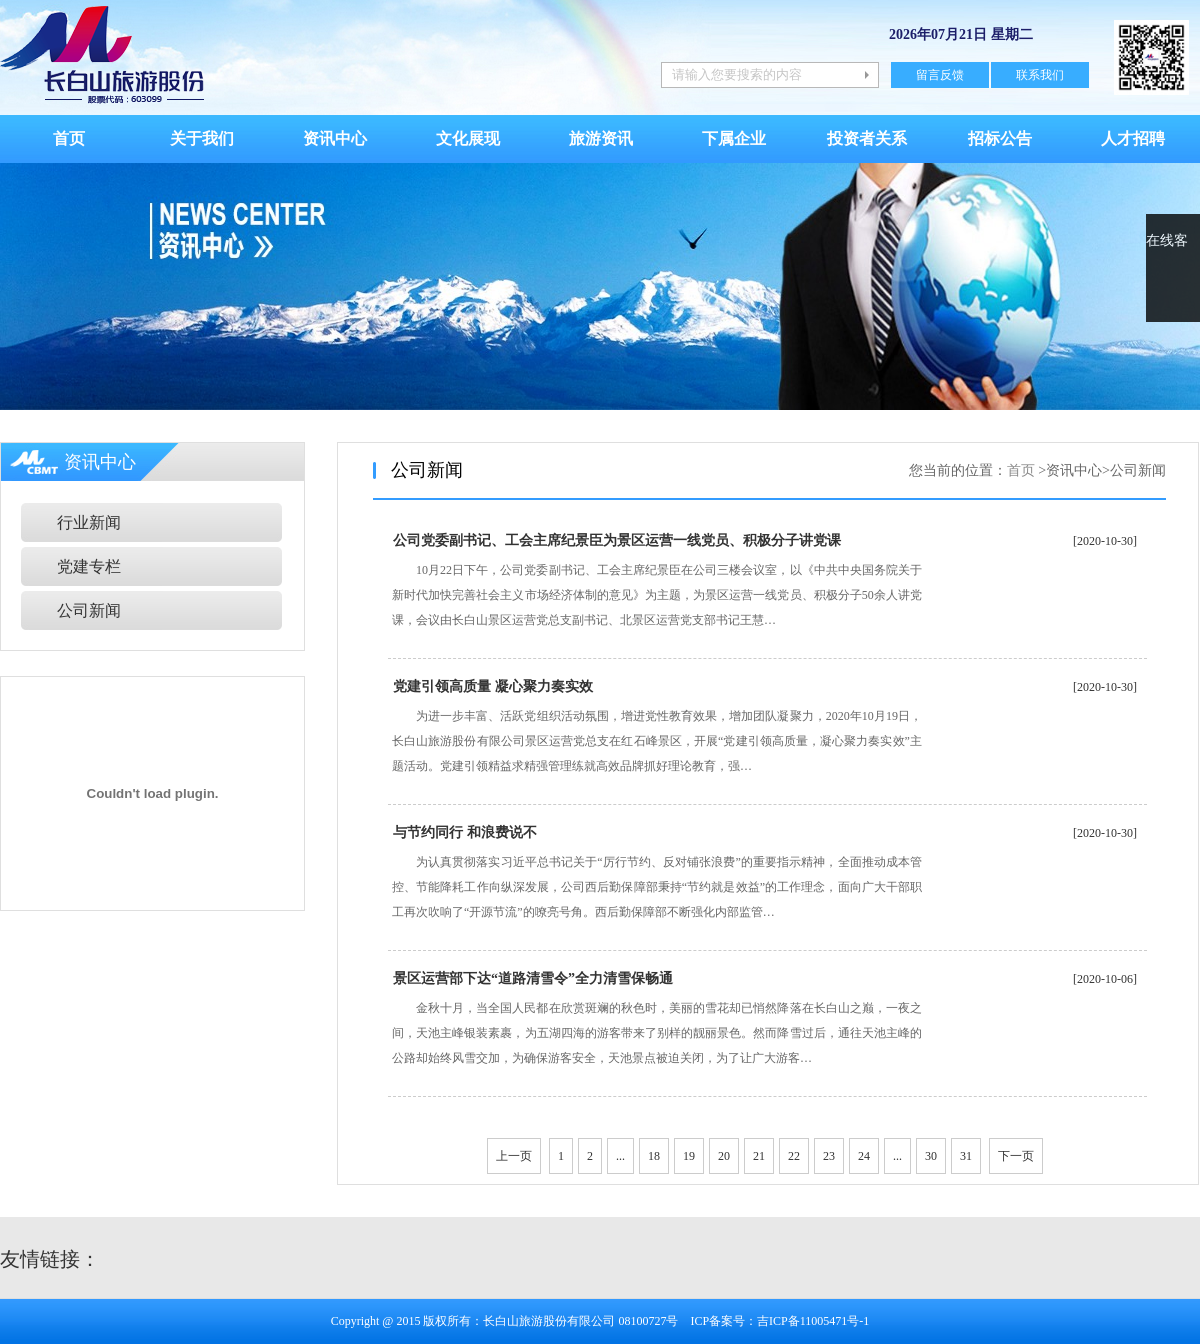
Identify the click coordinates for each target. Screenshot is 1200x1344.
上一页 (514, 1156)
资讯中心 (335, 138)
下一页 (1016, 1156)
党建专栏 (89, 566)
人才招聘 (1133, 138)
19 (689, 1156)
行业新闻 (89, 522)
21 (759, 1156)
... (620, 1156)
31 (966, 1156)
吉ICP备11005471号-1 (813, 1321)
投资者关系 (867, 138)
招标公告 (1000, 138)
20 (724, 1156)
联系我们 (1040, 75)
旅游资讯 (601, 138)
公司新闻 (89, 610)
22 (794, 1156)
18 (654, 1156)
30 (931, 1156)
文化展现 (468, 138)
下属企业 (734, 138)
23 (829, 1156)
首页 (69, 138)
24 (864, 1156)
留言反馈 (940, 75)
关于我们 (202, 138)
